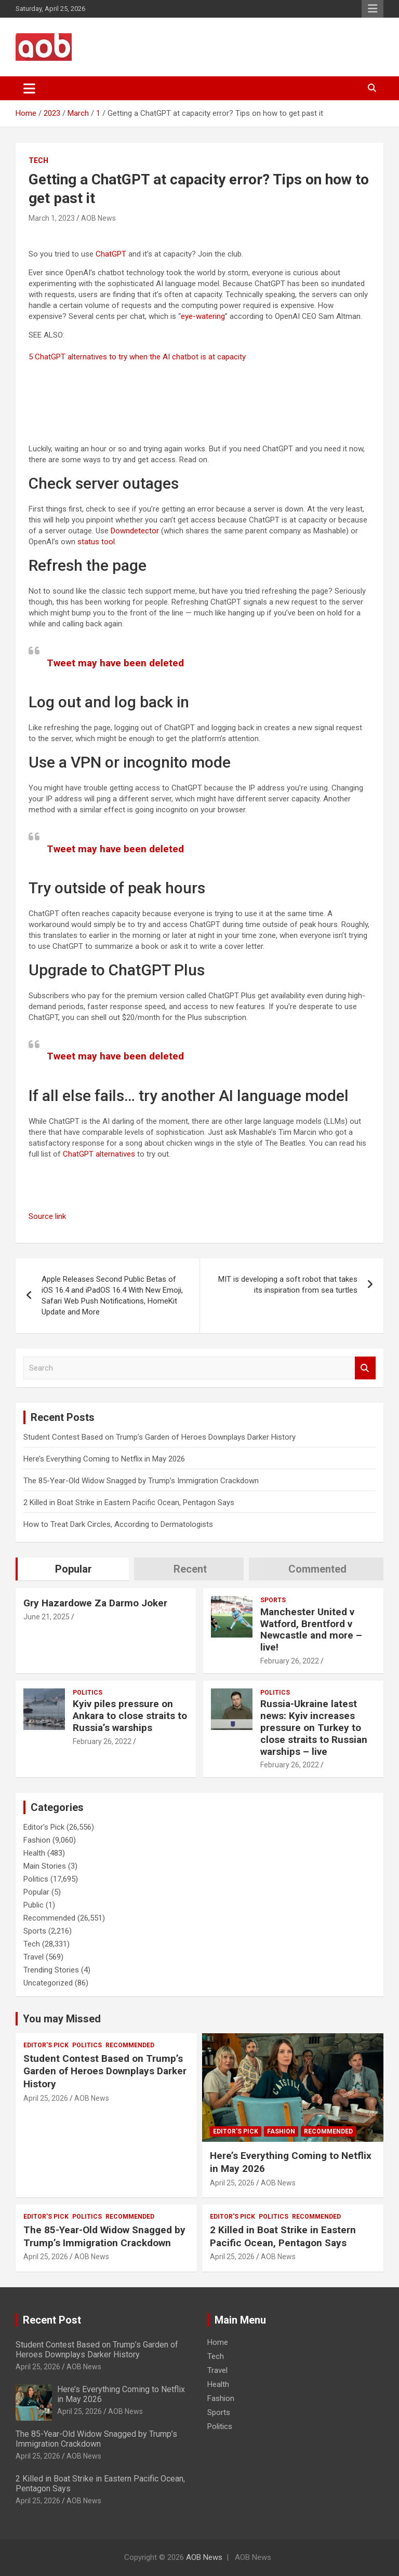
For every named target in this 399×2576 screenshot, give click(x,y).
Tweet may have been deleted (115, 663)
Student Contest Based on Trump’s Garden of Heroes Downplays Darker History (159, 1437)
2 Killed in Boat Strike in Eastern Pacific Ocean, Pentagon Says (128, 1502)
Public (33, 1905)
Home (217, 2342)
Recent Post (52, 2320)
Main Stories (44, 1866)
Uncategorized (48, 1983)
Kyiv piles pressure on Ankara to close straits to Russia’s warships (130, 1716)
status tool (96, 541)
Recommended (49, 1918)
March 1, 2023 (52, 218)
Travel (33, 1957)
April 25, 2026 (45, 2098)
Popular (36, 1892)
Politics (87, 1692)
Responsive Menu (372, 9)
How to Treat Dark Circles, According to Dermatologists (118, 1524)
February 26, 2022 (289, 1661)
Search (365, 1368)
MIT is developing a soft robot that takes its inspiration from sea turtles (287, 1284)
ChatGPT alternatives (99, 1154)
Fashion (36, 1840)
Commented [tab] (317, 1569)
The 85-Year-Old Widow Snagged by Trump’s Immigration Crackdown (141, 1480)
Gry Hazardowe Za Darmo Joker (95, 1603)
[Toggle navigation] (29, 88)
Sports (273, 1600)
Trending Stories (51, 1970)
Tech (38, 160)
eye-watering (203, 316)
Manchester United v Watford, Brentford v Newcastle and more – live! (311, 1629)
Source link (47, 1216)
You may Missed (62, 2019)
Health (34, 1853)
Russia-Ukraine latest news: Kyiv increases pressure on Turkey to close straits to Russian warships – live (313, 1727)
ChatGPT (111, 254)
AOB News (98, 218)
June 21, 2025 (46, 1617)
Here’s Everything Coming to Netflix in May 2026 (104, 1459)
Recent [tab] (190, 1569)
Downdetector (135, 530)
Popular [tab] (73, 1569)
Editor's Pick (43, 1827)
